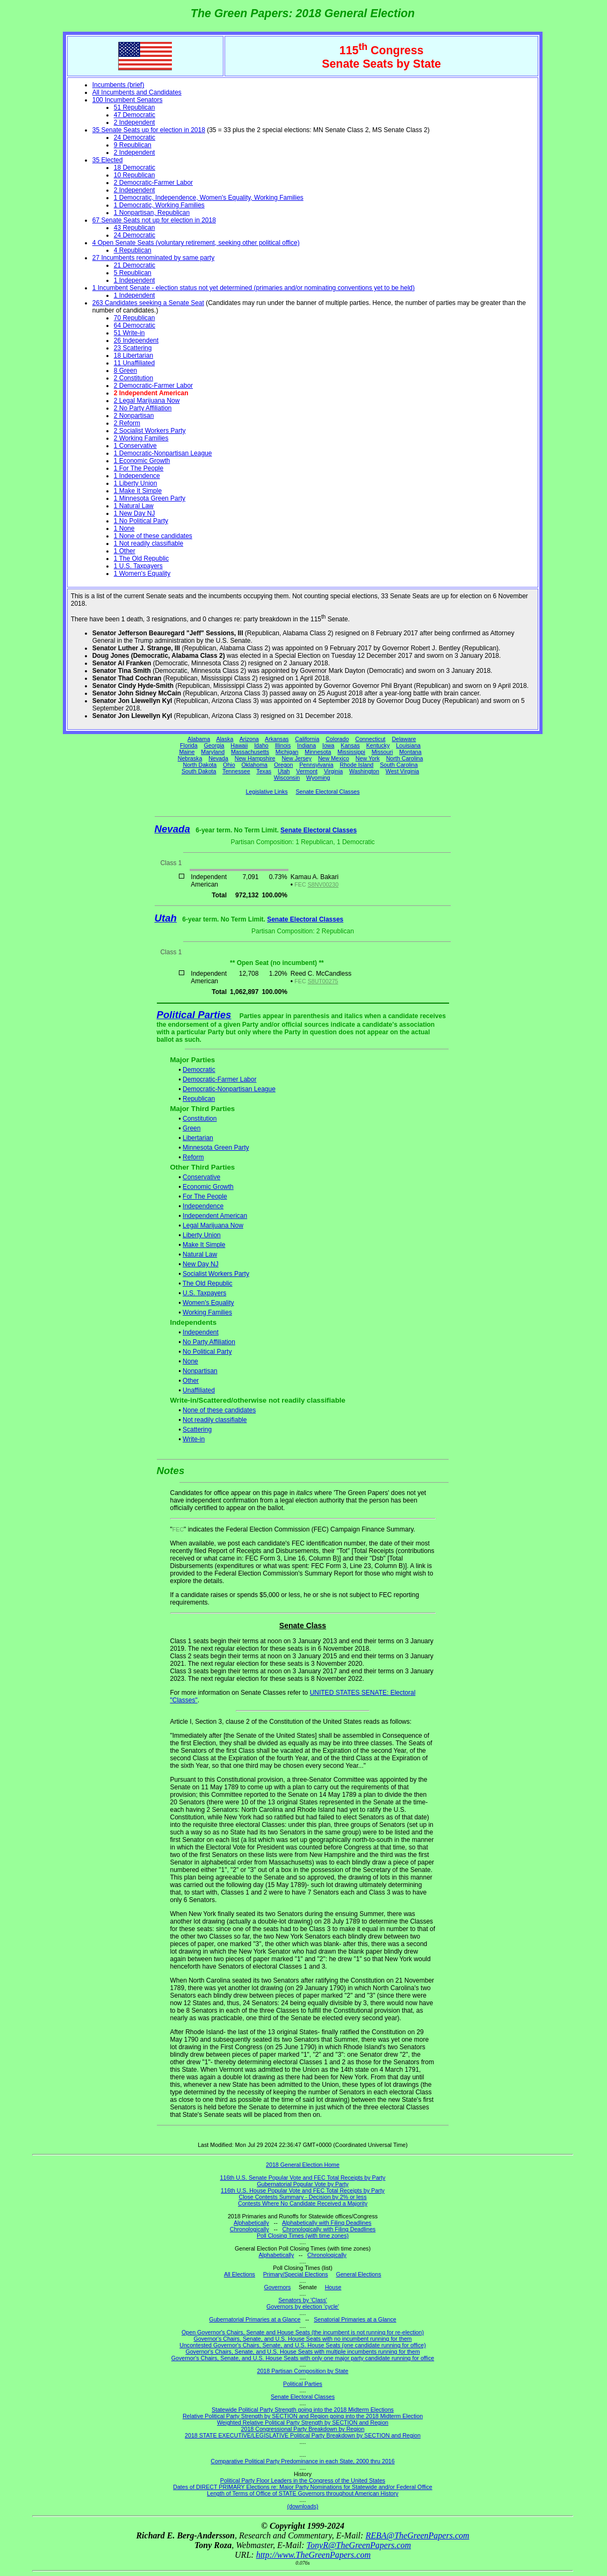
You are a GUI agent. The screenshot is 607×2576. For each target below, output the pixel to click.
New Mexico (333, 758)
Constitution (199, 1118)
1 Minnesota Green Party (149, 498)
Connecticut (370, 739)
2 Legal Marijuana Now (147, 400)
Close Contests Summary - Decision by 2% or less (302, 2197)
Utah (284, 771)
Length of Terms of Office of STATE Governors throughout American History (302, 2493)
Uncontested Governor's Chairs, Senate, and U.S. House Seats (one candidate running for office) (302, 2345)
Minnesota (318, 752)
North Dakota (199, 764)
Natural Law (200, 1254)
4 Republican (132, 250)
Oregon (283, 764)
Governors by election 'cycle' (302, 2306)
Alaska (224, 739)
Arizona (249, 739)
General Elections (358, 2274)
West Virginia (402, 771)
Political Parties (194, 1014)
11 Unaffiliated (134, 363)
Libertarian (198, 1138)
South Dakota (199, 771)
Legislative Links (266, 791)
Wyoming (318, 777)
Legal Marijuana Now (213, 1225)
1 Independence (137, 476)
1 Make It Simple (138, 491)
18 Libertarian (133, 355)
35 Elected (107, 160)
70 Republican (134, 318)
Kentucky (378, 745)
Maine (186, 752)
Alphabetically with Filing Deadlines (326, 2222)
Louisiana (408, 745)
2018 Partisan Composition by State (302, 2371)
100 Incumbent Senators (127, 100)
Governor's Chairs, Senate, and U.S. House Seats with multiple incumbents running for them (302, 2351)
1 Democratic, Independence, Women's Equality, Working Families (209, 197)
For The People (205, 1196)
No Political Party (207, 1351)
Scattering (197, 1429)
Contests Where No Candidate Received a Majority (302, 2203)
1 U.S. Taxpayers (138, 566)
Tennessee (236, 771)
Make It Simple (204, 1245)
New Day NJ (201, 1264)
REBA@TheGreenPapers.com (417, 2535)
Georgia (214, 745)
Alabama (198, 739)
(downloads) (302, 2506)
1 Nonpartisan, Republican (152, 212)
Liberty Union (202, 1235)
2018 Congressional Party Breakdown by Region (303, 2429)
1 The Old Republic (141, 558)
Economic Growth (208, 1187)
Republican (199, 1098)
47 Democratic (134, 115)
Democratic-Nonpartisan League (229, 1089)
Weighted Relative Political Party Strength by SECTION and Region (302, 2422)
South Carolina (399, 764)
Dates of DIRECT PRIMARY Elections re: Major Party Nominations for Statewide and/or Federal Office (302, 2487)
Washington (364, 771)
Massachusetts (250, 752)
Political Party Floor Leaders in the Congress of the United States (302, 2480)
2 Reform (127, 423)
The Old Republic (208, 1283)
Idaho (261, 745)
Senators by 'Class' (302, 2300)
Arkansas (276, 739)
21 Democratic (134, 265)
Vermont (306, 771)
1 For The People (139, 468)
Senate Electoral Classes (327, 791)
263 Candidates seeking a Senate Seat (148, 303)
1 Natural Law (134, 506)
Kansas (350, 745)
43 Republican (134, 227)
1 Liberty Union (135, 483)
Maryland (213, 752)
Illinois (283, 745)
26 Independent (136, 340)
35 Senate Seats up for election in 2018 (148, 130)
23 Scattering (133, 348)
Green (191, 1128)
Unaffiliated (199, 1390)
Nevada (218, 758)
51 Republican (134, 107)
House (333, 2287)
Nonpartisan (200, 1371)
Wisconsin (287, 777)
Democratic (199, 1069)
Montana (410, 752)
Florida (189, 745)
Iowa (328, 745)
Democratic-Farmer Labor (219, 1079)
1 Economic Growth (142, 461)
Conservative (201, 1177)
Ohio (229, 764)
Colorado (337, 739)
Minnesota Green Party (216, 1147)
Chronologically (249, 2229)
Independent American (215, 1216)
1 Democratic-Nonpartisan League (163, 453)
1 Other (124, 551)
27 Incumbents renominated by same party (153, 258)
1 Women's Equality (142, 573)
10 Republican (134, 175)
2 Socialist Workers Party (150, 430)
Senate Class (302, 1625)
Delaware (404, 739)
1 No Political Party (141, 521)
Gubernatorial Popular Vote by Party (303, 2184)
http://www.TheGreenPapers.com (313, 2554)
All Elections (239, 2274)
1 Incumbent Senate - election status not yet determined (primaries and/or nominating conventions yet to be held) (253, 288)
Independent (201, 1332)
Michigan (287, 752)
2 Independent (134, 122)
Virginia (333, 771)
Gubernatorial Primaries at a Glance (254, 2319)
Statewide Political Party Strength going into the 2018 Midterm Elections (303, 2409)
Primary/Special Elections (295, 2274)
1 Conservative (135, 445)
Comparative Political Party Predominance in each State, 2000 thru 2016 (302, 2461)
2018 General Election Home (302, 2164)
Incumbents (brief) (118, 85)
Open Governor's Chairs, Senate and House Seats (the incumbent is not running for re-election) (303, 2332)
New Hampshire (255, 758)
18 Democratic (134, 167)
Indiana (306, 745)
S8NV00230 (323, 884)
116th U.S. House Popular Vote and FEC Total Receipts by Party (303, 2190)
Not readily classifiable (215, 1420)
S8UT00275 (323, 981)
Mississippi (351, 752)
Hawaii (239, 745)
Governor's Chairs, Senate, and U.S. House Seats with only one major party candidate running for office (302, 2358)
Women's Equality (208, 1303)
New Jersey (296, 758)
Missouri (382, 752)
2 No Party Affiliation (143, 408)
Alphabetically (251, 2222)
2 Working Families (141, 438)
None (190, 1361)
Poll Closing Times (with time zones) (303, 2235)
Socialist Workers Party (216, 1274)
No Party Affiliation (209, 1342)
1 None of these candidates (153, 536)
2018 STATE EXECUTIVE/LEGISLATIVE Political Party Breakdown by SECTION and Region (303, 2435)
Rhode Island (357, 764)
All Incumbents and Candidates (137, 92)
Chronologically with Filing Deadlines (329, 2229)
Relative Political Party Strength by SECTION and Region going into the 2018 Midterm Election (303, 2416)
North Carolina (404, 758)
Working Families (207, 1312)
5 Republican (132, 273)
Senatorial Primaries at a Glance (355, 2319)
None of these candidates (219, 1410)
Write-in (194, 1439)
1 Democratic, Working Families (159, 205)
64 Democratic (134, 325)
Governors (277, 2287)
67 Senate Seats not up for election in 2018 (154, 220)
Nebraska (190, 758)
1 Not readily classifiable (148, 543)
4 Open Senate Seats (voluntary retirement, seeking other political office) (196, 242)
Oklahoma (254, 764)
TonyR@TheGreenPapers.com (359, 2545)
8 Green (125, 370)
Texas (263, 771)
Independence (203, 1206)
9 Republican (132, 145)
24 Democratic (134, 137)
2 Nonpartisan (134, 415)
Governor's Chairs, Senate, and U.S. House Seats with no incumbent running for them (303, 2338)
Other (191, 1380)
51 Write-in (129, 333)
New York (368, 758)
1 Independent (134, 280)
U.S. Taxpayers (204, 1293)
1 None (124, 528)
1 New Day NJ (134, 513)
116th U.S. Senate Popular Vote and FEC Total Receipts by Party (303, 2177)
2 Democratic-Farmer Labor (153, 182)
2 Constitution (133, 378)
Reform (193, 1157)
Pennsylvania (316, 764)
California (307, 739)
